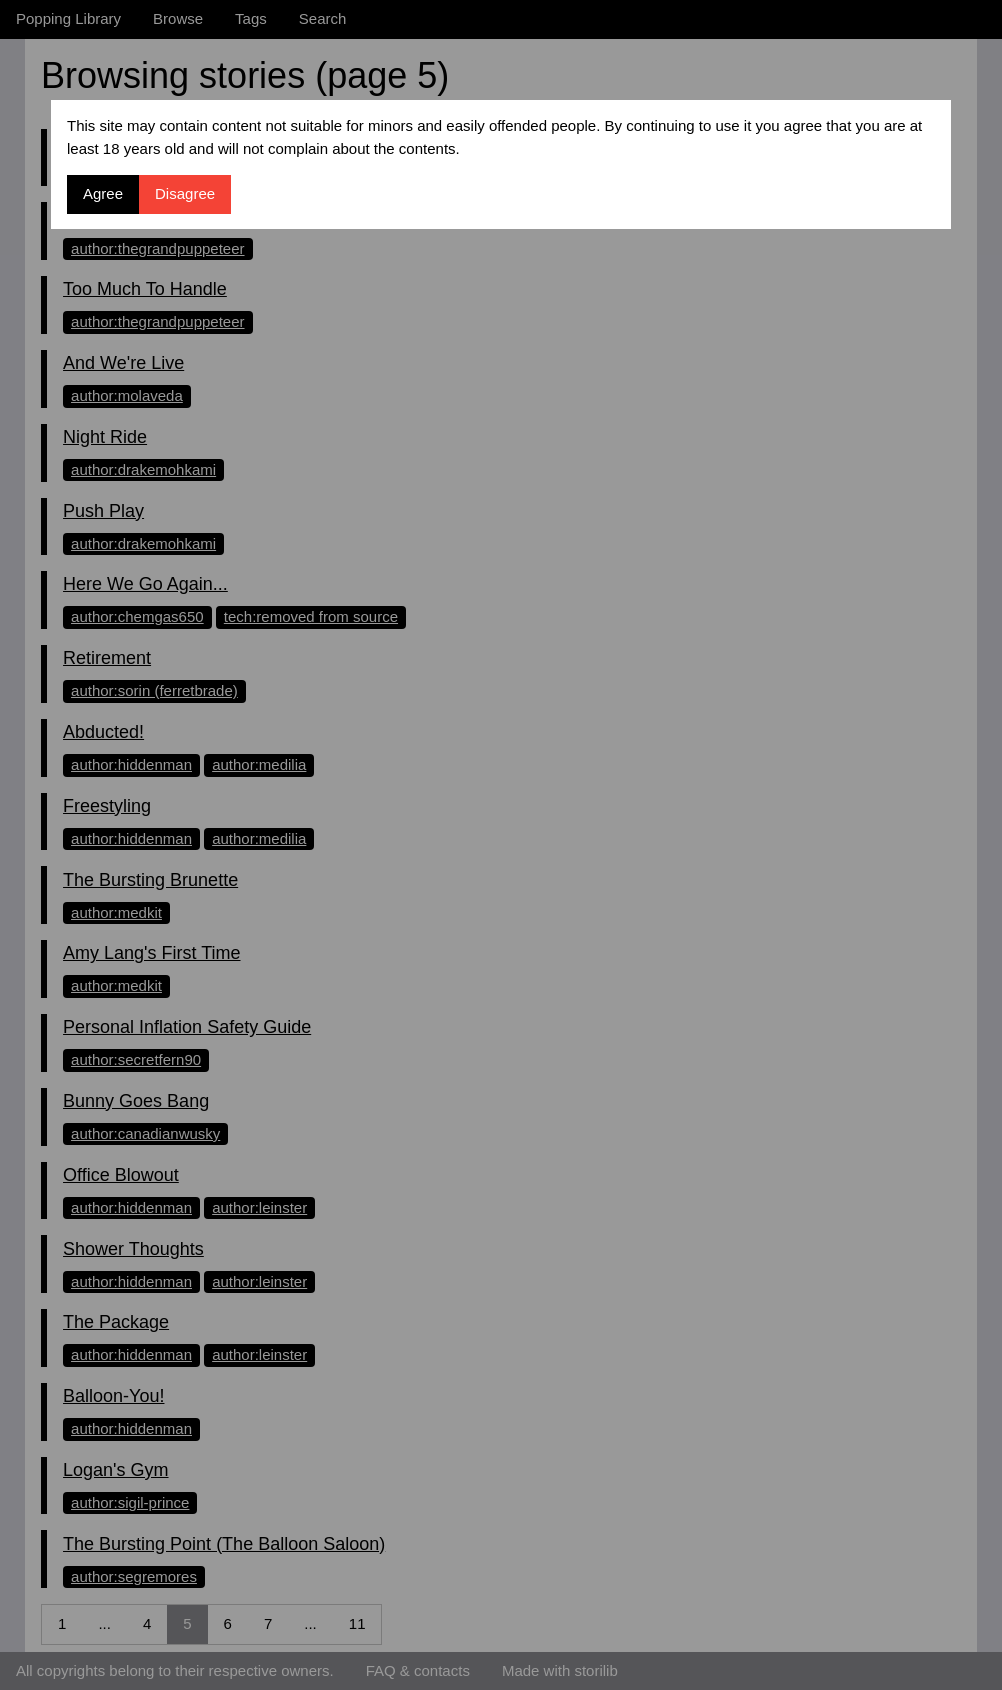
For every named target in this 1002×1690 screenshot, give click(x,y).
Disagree (185, 193)
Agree (103, 193)
